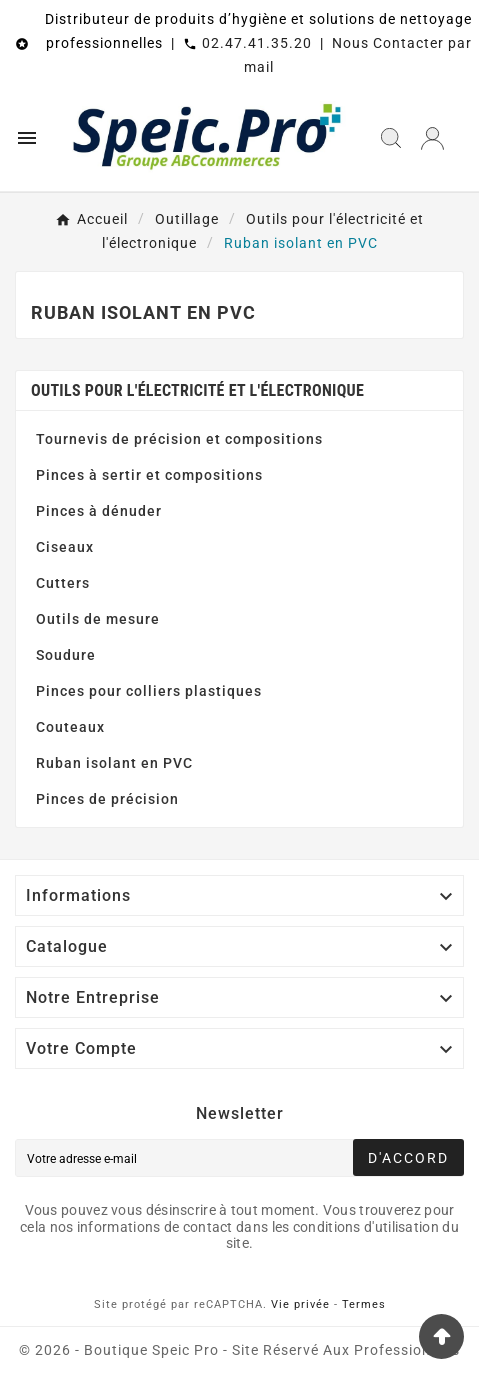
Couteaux (70, 727)
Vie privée (300, 1304)
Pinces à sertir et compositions (149, 475)
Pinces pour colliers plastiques (149, 691)
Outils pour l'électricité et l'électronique (197, 390)
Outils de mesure (98, 619)
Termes (364, 1304)
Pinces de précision (107, 799)
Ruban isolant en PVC (114, 763)
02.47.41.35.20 (257, 43)
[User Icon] (432, 138)
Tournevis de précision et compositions (179, 439)
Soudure (66, 655)
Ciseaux (65, 547)
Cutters (63, 583)
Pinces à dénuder (99, 511)
